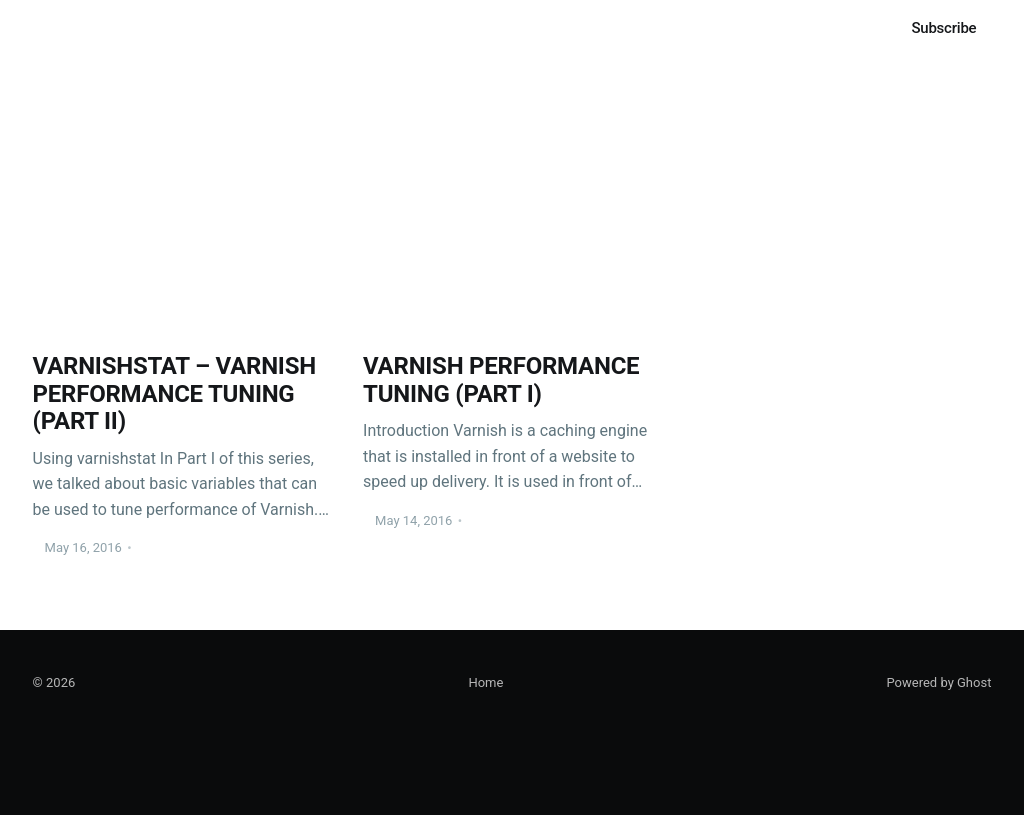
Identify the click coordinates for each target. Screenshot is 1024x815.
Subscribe (943, 28)
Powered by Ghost (938, 682)
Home (54, 27)
